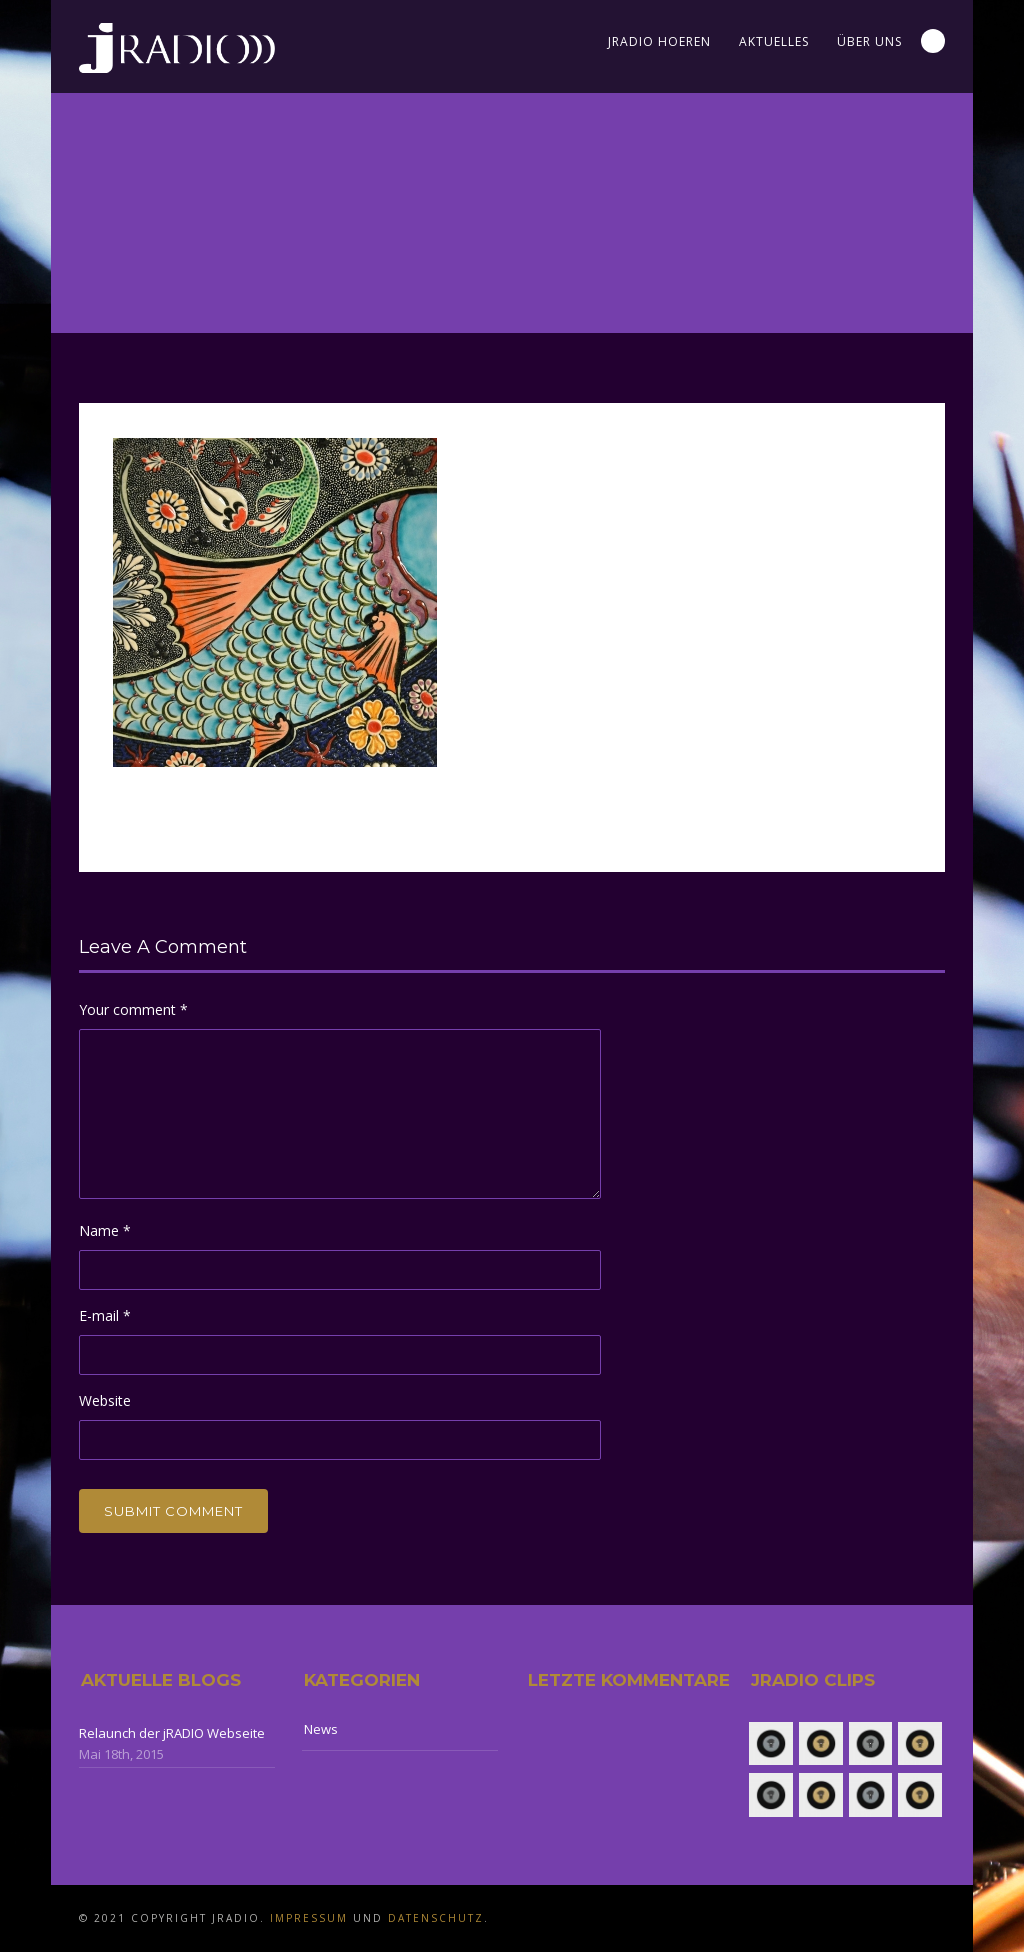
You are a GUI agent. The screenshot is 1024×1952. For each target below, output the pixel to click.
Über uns (869, 41)
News (321, 1729)
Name (105, 1230)
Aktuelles (774, 41)
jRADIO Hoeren (659, 41)
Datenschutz (436, 1918)
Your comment (133, 1009)
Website (105, 1400)
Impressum (309, 1918)
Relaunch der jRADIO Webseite (172, 1733)
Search (933, 41)
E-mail (105, 1315)
